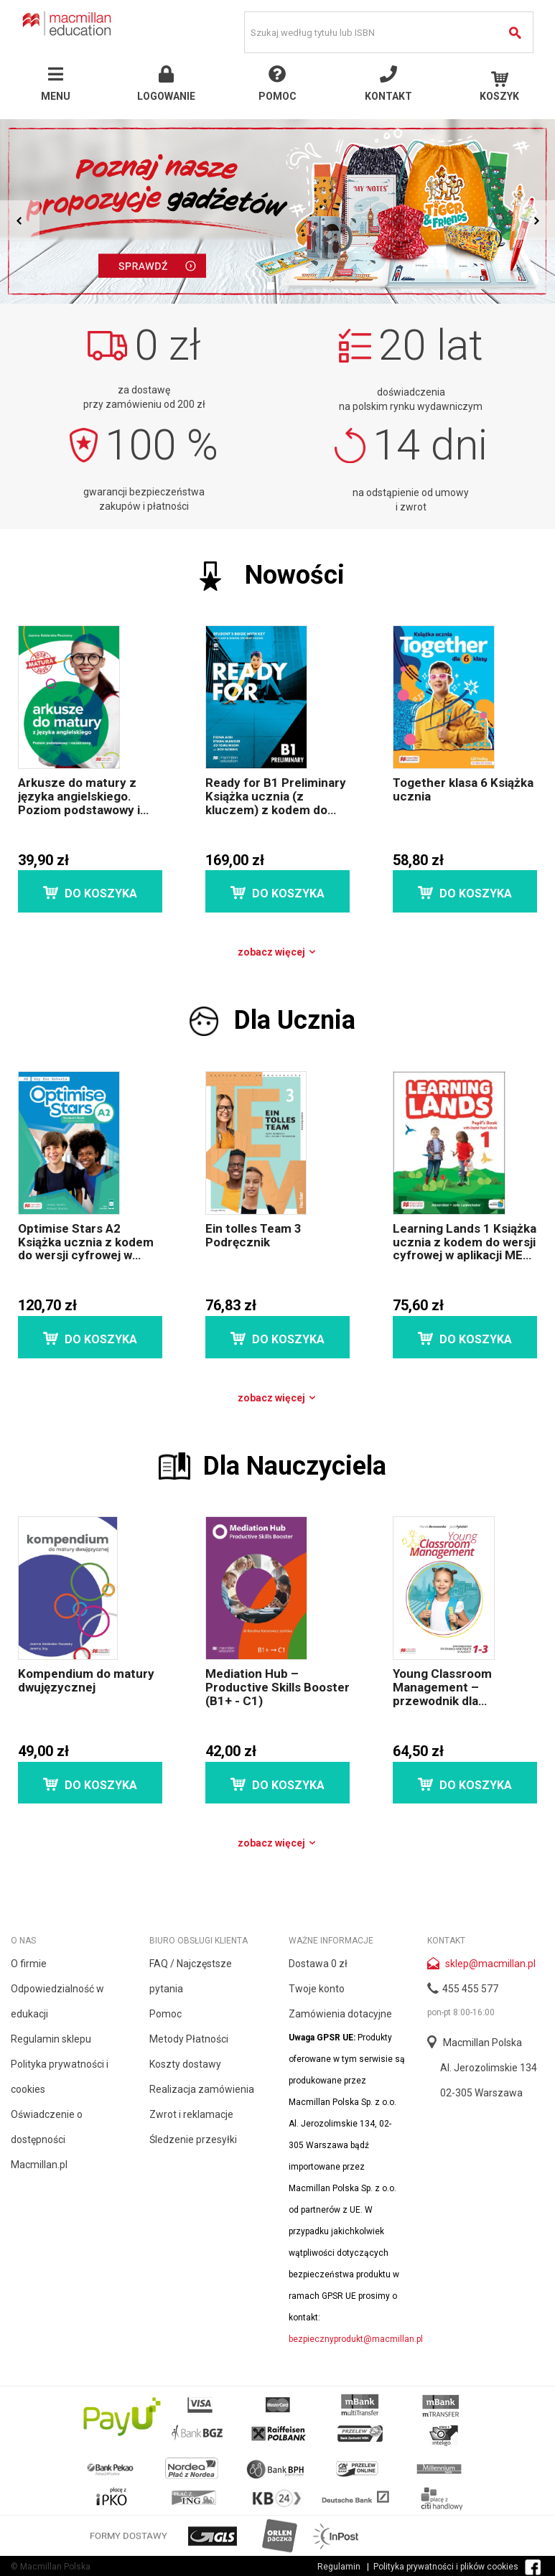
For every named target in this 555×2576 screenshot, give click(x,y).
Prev (19, 220)
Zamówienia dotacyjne (340, 2014)
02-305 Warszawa (481, 2093)
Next (535, 220)
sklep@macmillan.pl (490, 1963)
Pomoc (165, 2014)
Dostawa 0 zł (318, 1963)
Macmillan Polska (482, 2042)
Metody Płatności (188, 2039)
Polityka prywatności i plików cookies (445, 2567)
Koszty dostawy (185, 2064)
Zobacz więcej (277, 952)
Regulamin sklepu (51, 2039)
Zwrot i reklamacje (191, 2114)
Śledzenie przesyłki (193, 2139)
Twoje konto (317, 1988)
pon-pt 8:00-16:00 (461, 2012)
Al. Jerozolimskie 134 (488, 2067)
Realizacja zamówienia (201, 2089)
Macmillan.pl (39, 2164)
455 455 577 (470, 1988)
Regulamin (338, 2567)
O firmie (29, 1963)
